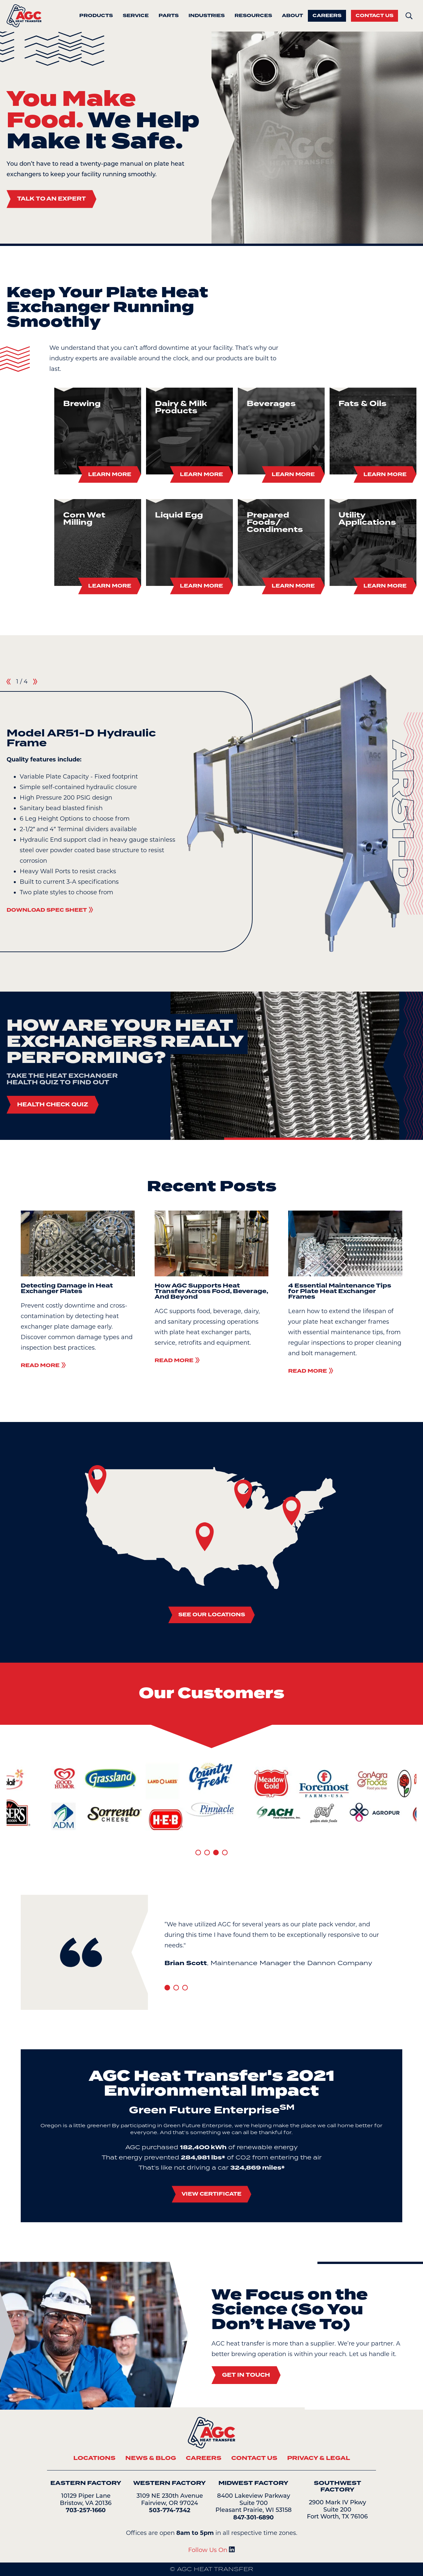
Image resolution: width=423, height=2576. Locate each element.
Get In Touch (246, 2375)
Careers (326, 15)
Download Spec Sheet (50, 910)
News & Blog (150, 2458)
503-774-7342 (169, 2510)
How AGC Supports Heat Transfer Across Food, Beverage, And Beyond (211, 1291)
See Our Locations (211, 1614)
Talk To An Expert (51, 199)
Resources (253, 15)
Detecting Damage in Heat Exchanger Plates (67, 1288)
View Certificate (211, 2194)
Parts (169, 15)
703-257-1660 (86, 2510)
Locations (94, 2458)
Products (96, 15)
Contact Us (374, 15)
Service (136, 15)
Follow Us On (211, 2550)
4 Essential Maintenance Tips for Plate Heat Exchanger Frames (339, 1291)
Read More (43, 1365)
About (292, 15)
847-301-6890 (253, 2517)
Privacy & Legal (318, 2458)
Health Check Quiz (52, 1104)
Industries (206, 15)
